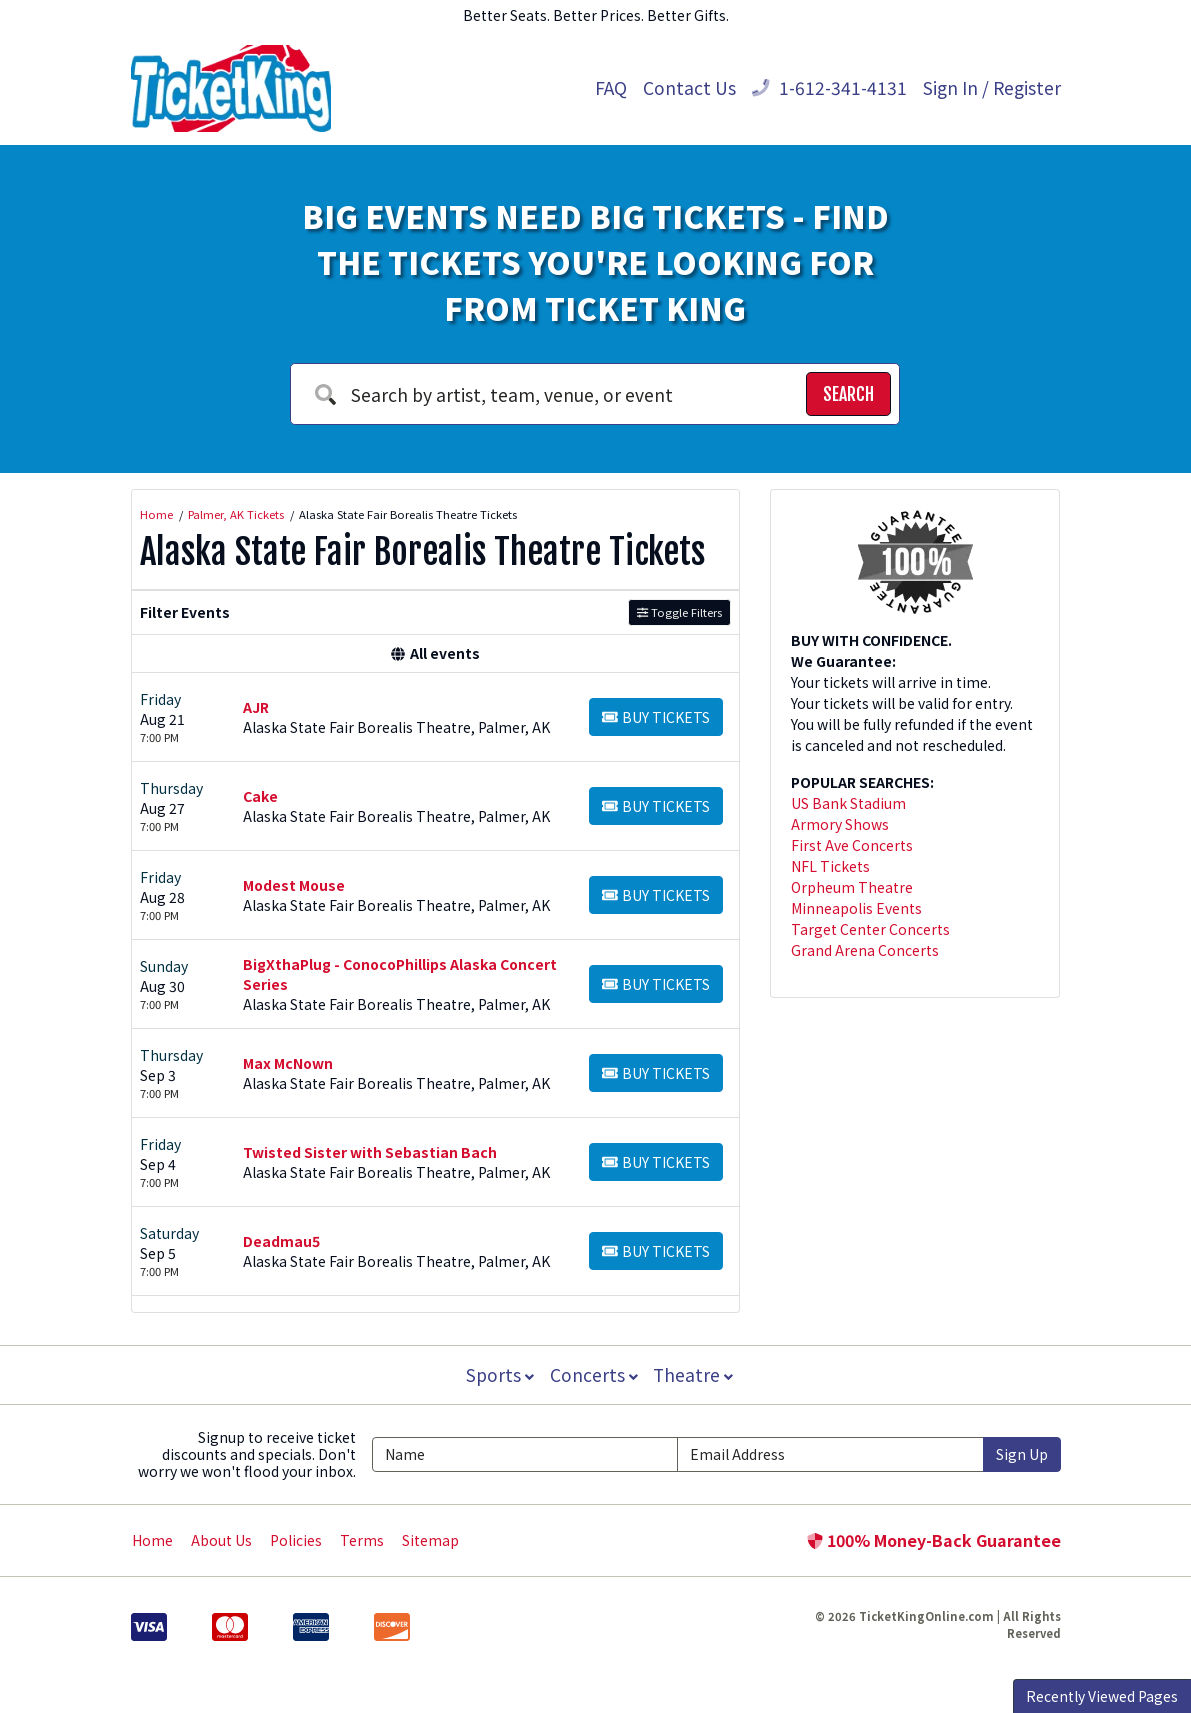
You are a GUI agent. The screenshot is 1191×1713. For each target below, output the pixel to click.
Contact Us (689, 87)
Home (152, 1540)
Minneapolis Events (856, 908)
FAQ (611, 87)
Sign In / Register (992, 87)
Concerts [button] (594, 1374)
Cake (260, 796)
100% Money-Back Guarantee (934, 1540)
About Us (221, 1540)
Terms (362, 1540)
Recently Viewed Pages (1102, 1696)
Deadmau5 (281, 1241)
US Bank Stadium (848, 803)
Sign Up (1022, 1454)
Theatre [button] (695, 1374)
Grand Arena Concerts (865, 950)
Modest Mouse (294, 885)
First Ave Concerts (852, 845)
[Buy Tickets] (656, 717)
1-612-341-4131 (829, 87)
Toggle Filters (679, 612)
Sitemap (430, 1540)
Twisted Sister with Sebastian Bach (370, 1152)
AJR (256, 707)
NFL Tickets (830, 866)
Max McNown (288, 1063)
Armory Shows (840, 824)
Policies (296, 1540)
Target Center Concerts (870, 929)
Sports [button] (498, 1374)
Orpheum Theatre (852, 887)
